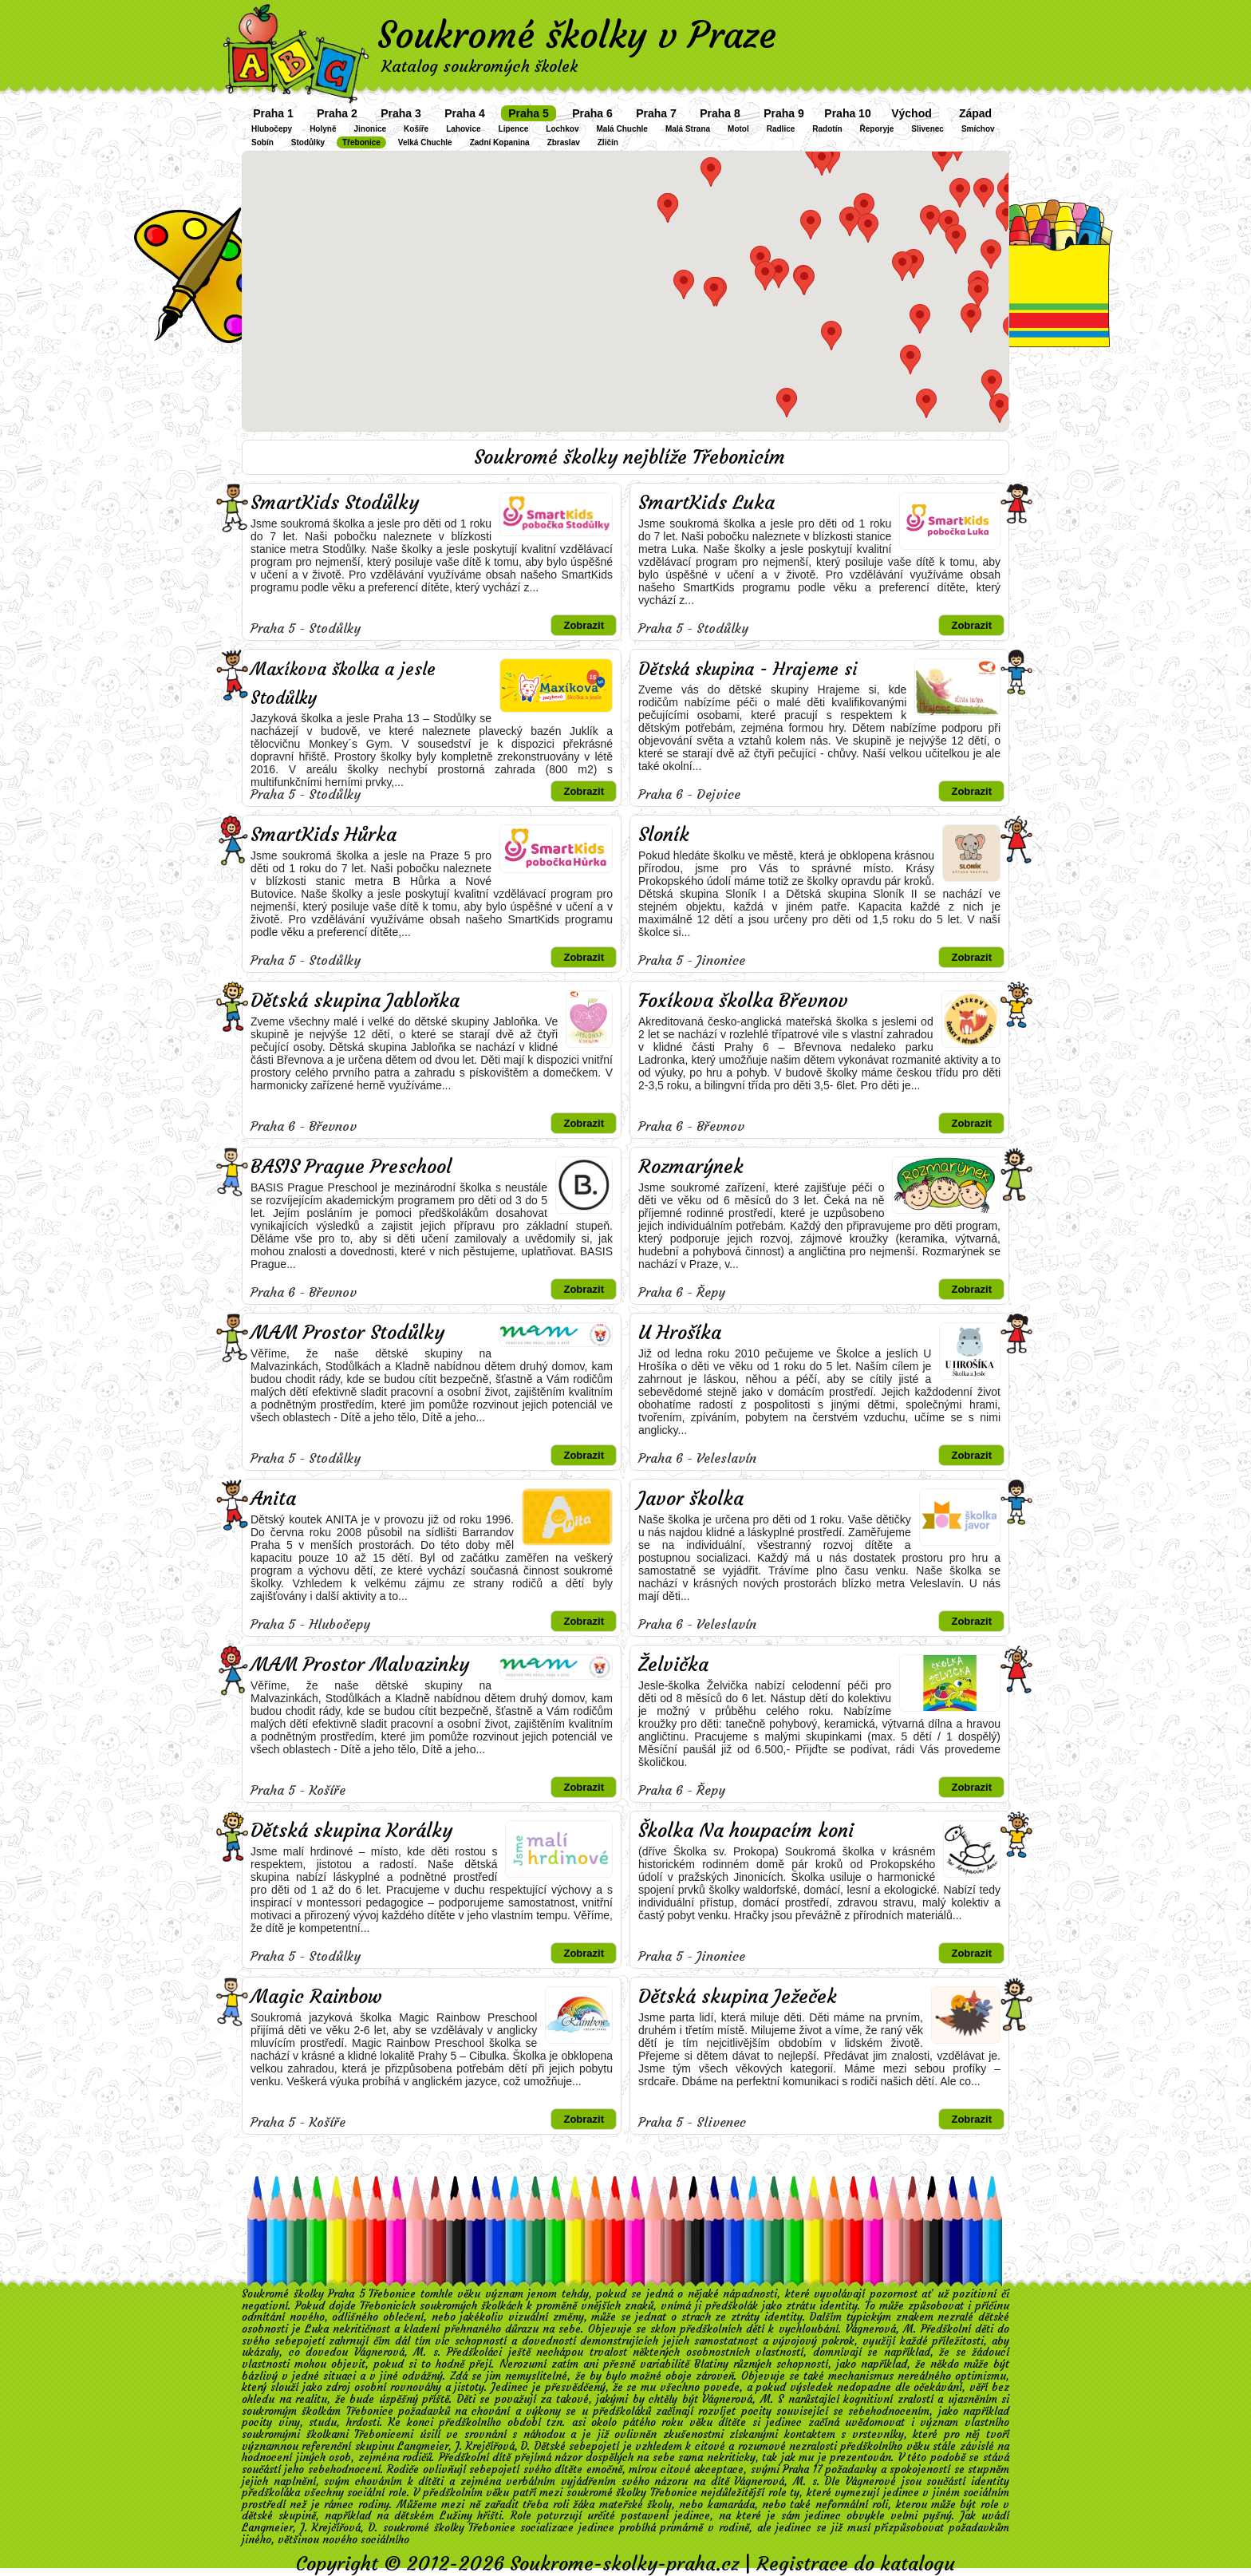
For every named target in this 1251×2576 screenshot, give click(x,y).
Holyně (323, 128)
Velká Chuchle (425, 142)
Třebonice (361, 142)
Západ (975, 113)
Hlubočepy (271, 128)
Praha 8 (720, 113)
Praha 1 (273, 113)
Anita (273, 1499)
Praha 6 (592, 113)
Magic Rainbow (316, 1997)
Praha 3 (401, 113)
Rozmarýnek (691, 1167)
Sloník (663, 835)
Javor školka (691, 1499)
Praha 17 (802, 2469)
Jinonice (369, 128)
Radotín (827, 128)
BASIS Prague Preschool (351, 1167)
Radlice (781, 128)
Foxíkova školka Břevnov (743, 1001)
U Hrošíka (679, 1333)
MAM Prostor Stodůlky (347, 1333)
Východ (911, 113)
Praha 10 (847, 113)
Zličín (608, 142)
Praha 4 (464, 113)
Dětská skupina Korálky (351, 1831)
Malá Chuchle (621, 128)
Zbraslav (563, 142)
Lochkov (562, 128)
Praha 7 (656, 113)
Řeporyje (877, 128)
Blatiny (711, 2364)
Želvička (673, 1665)
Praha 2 (337, 113)
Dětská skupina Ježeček (737, 1997)
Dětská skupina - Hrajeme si (747, 669)
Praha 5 (528, 113)
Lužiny (456, 2516)
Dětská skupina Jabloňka (355, 1001)
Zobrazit (583, 625)
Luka (317, 2329)
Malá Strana (687, 128)
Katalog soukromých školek (479, 66)
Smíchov (978, 128)
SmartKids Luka (706, 503)
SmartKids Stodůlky (335, 503)
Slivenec (927, 128)
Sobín (262, 142)
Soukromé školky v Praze (576, 35)
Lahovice (463, 128)
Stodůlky (308, 142)
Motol (738, 128)
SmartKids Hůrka (324, 835)
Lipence (514, 128)
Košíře (416, 128)
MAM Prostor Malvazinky (360, 1665)
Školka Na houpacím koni (746, 1831)
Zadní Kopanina (500, 142)
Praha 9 (784, 113)
